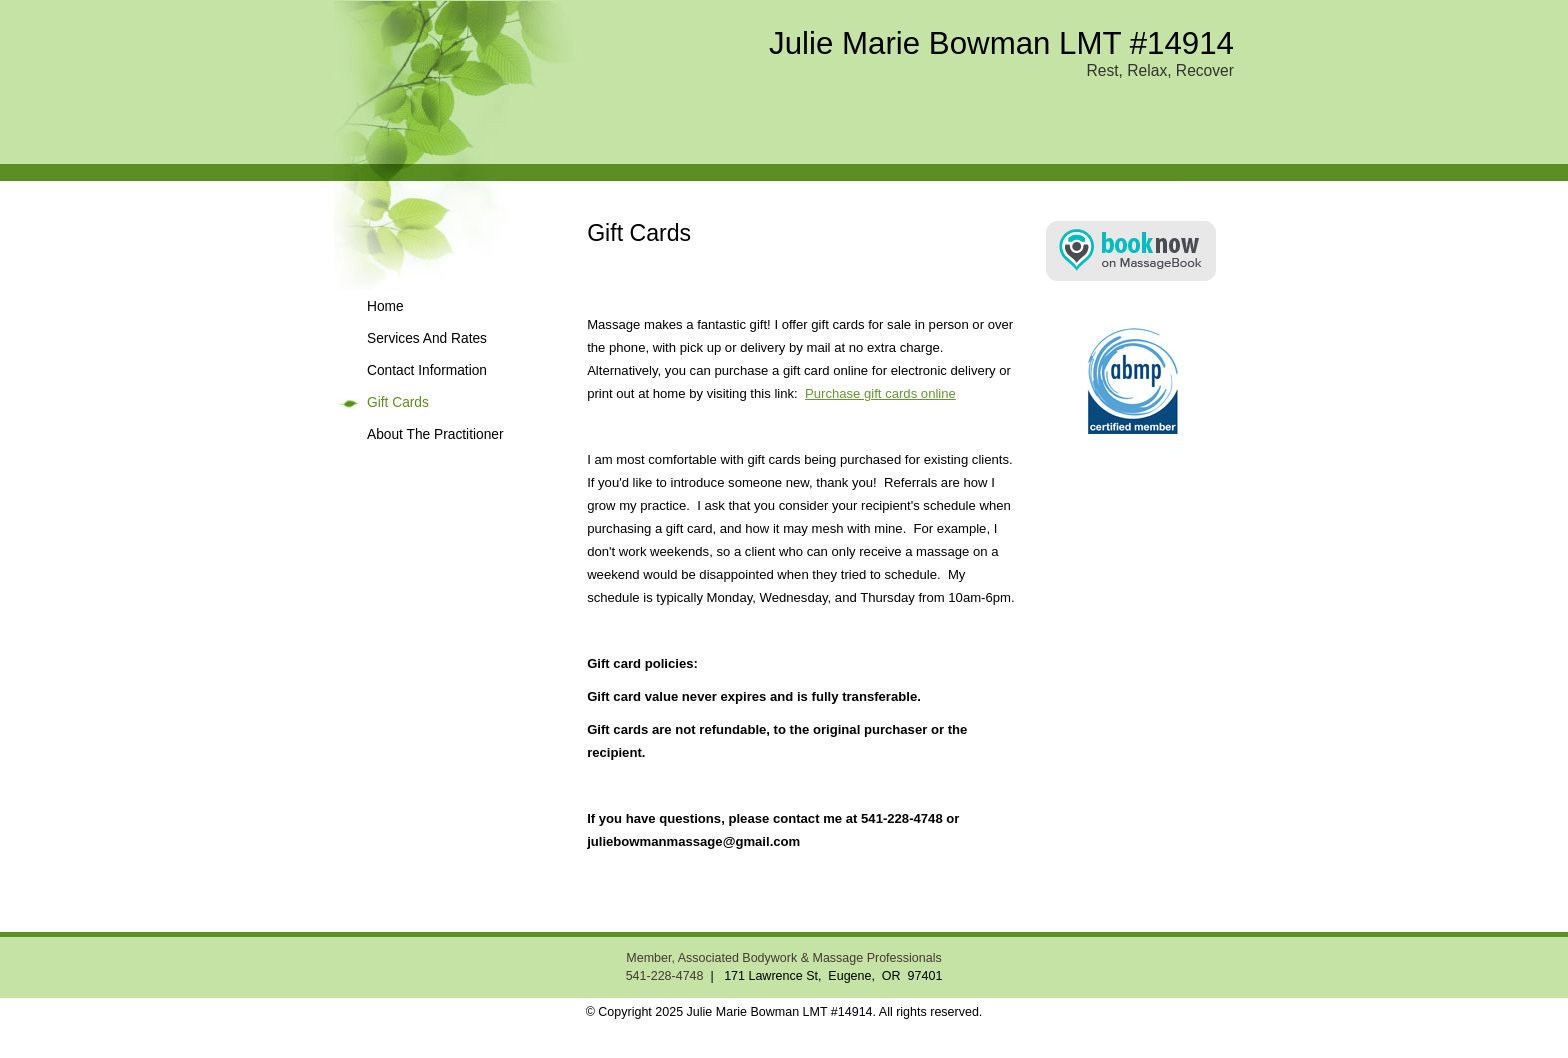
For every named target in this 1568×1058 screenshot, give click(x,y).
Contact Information (427, 370)
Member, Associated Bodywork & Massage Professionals (783, 958)
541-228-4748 (665, 976)
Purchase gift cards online (880, 393)
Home (385, 306)
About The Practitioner (435, 434)
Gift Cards (398, 402)
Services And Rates (427, 338)
